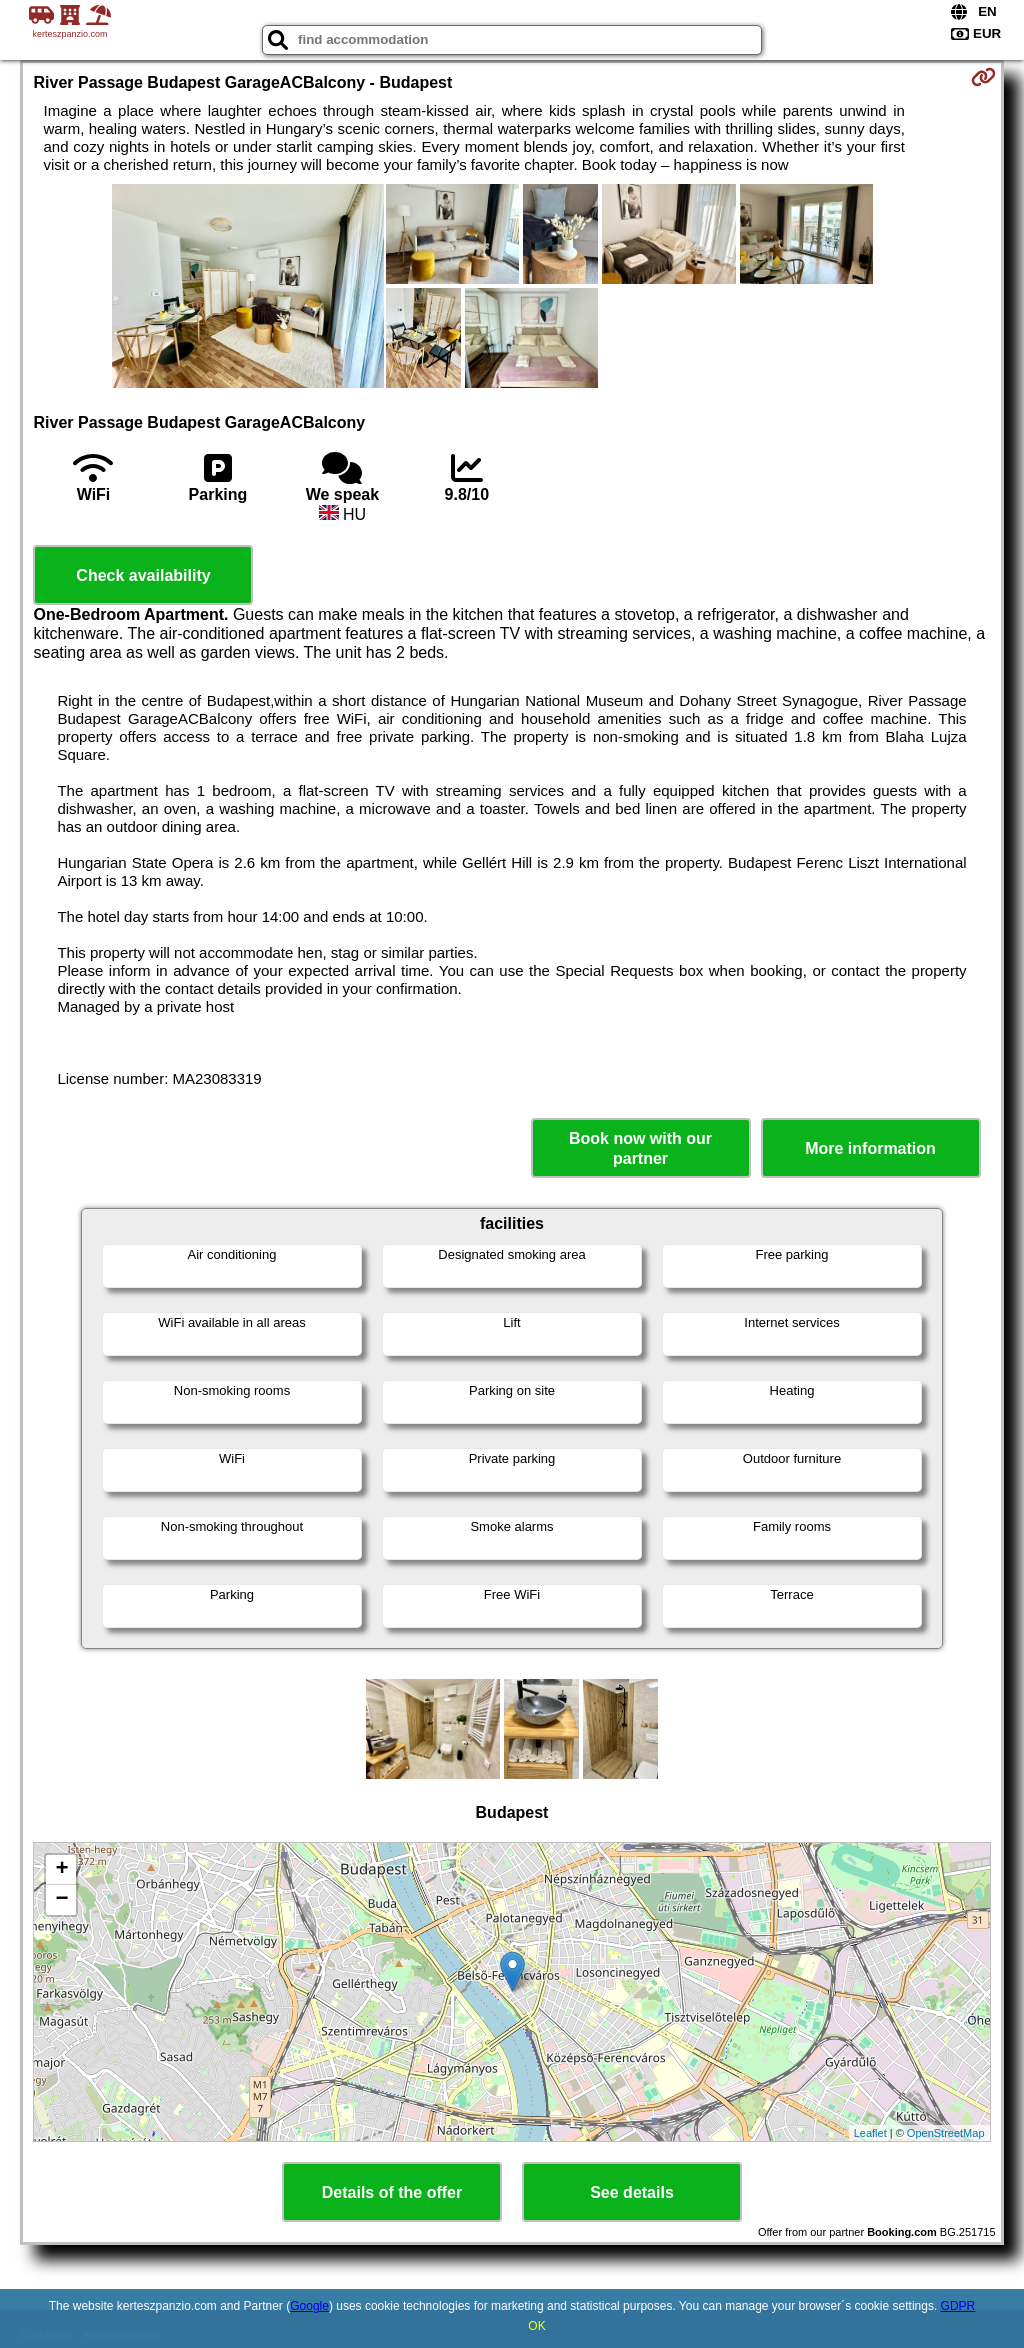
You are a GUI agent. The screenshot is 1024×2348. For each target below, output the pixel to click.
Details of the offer (392, 2192)
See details (632, 2192)
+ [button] (61, 1870)
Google (309, 2306)
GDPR (958, 2306)
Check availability (143, 575)
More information (870, 1148)
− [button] (61, 1900)
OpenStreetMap (946, 2133)
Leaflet (870, 2133)
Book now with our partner (640, 1148)
